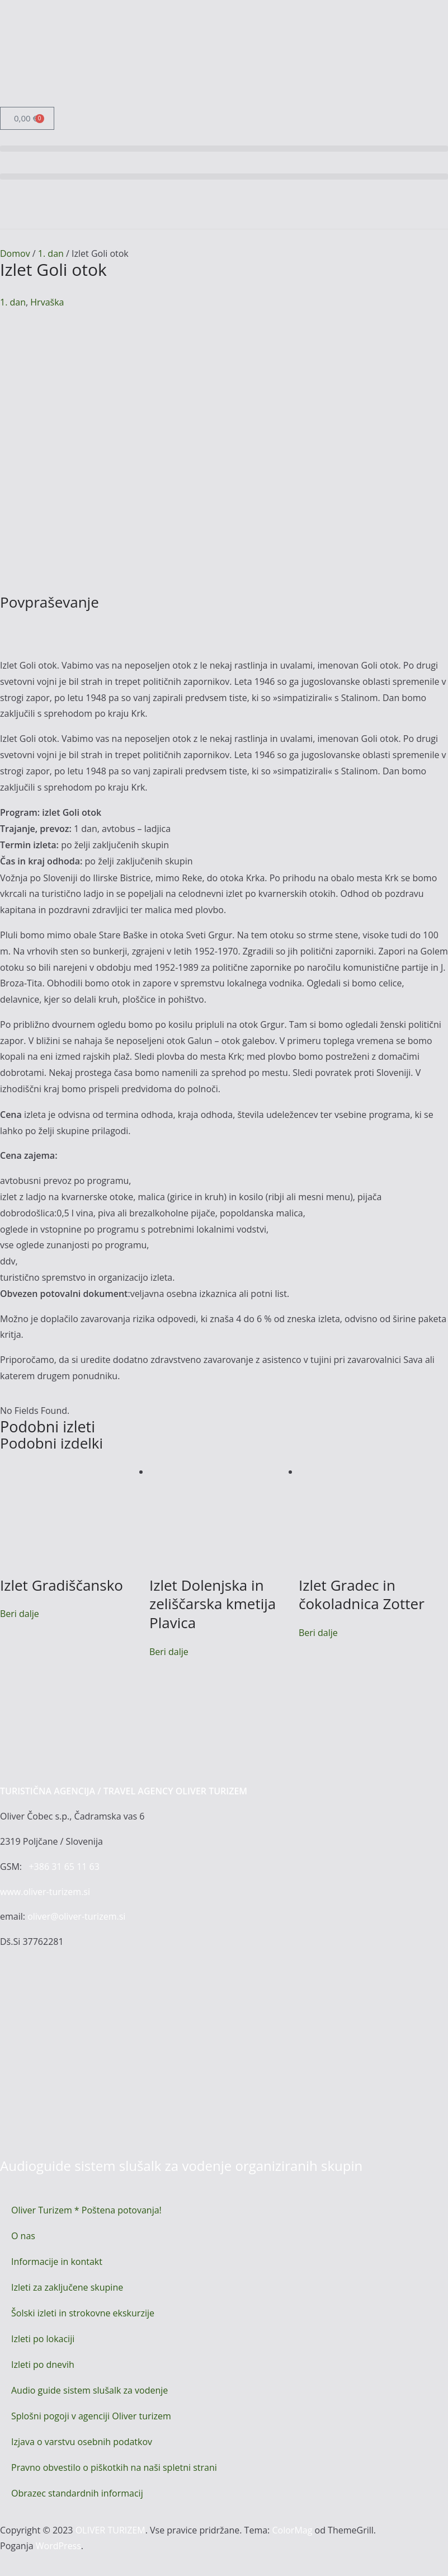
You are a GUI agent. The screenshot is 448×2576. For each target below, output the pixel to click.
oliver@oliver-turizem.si (76, 1916)
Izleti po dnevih (42, 2364)
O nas (23, 2236)
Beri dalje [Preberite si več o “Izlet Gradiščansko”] (19, 1613)
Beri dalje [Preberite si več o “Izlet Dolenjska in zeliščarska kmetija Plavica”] (168, 1652)
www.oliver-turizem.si (45, 1892)
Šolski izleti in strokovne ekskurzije (82, 2313)
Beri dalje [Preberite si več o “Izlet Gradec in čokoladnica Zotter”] (318, 1633)
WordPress (58, 2546)
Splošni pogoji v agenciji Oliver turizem (91, 2416)
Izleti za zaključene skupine (67, 2287)
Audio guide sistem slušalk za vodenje (89, 2390)
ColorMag (292, 2530)
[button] (224, 148)
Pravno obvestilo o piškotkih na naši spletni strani (114, 2467)
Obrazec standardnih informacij (77, 2493)
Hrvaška (47, 302)
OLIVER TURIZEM (110, 2530)
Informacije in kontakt (56, 2261)
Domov (15, 253)
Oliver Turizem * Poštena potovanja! (86, 2210)
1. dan (51, 253)
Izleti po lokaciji (42, 2339)
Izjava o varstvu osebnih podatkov (81, 2442)
